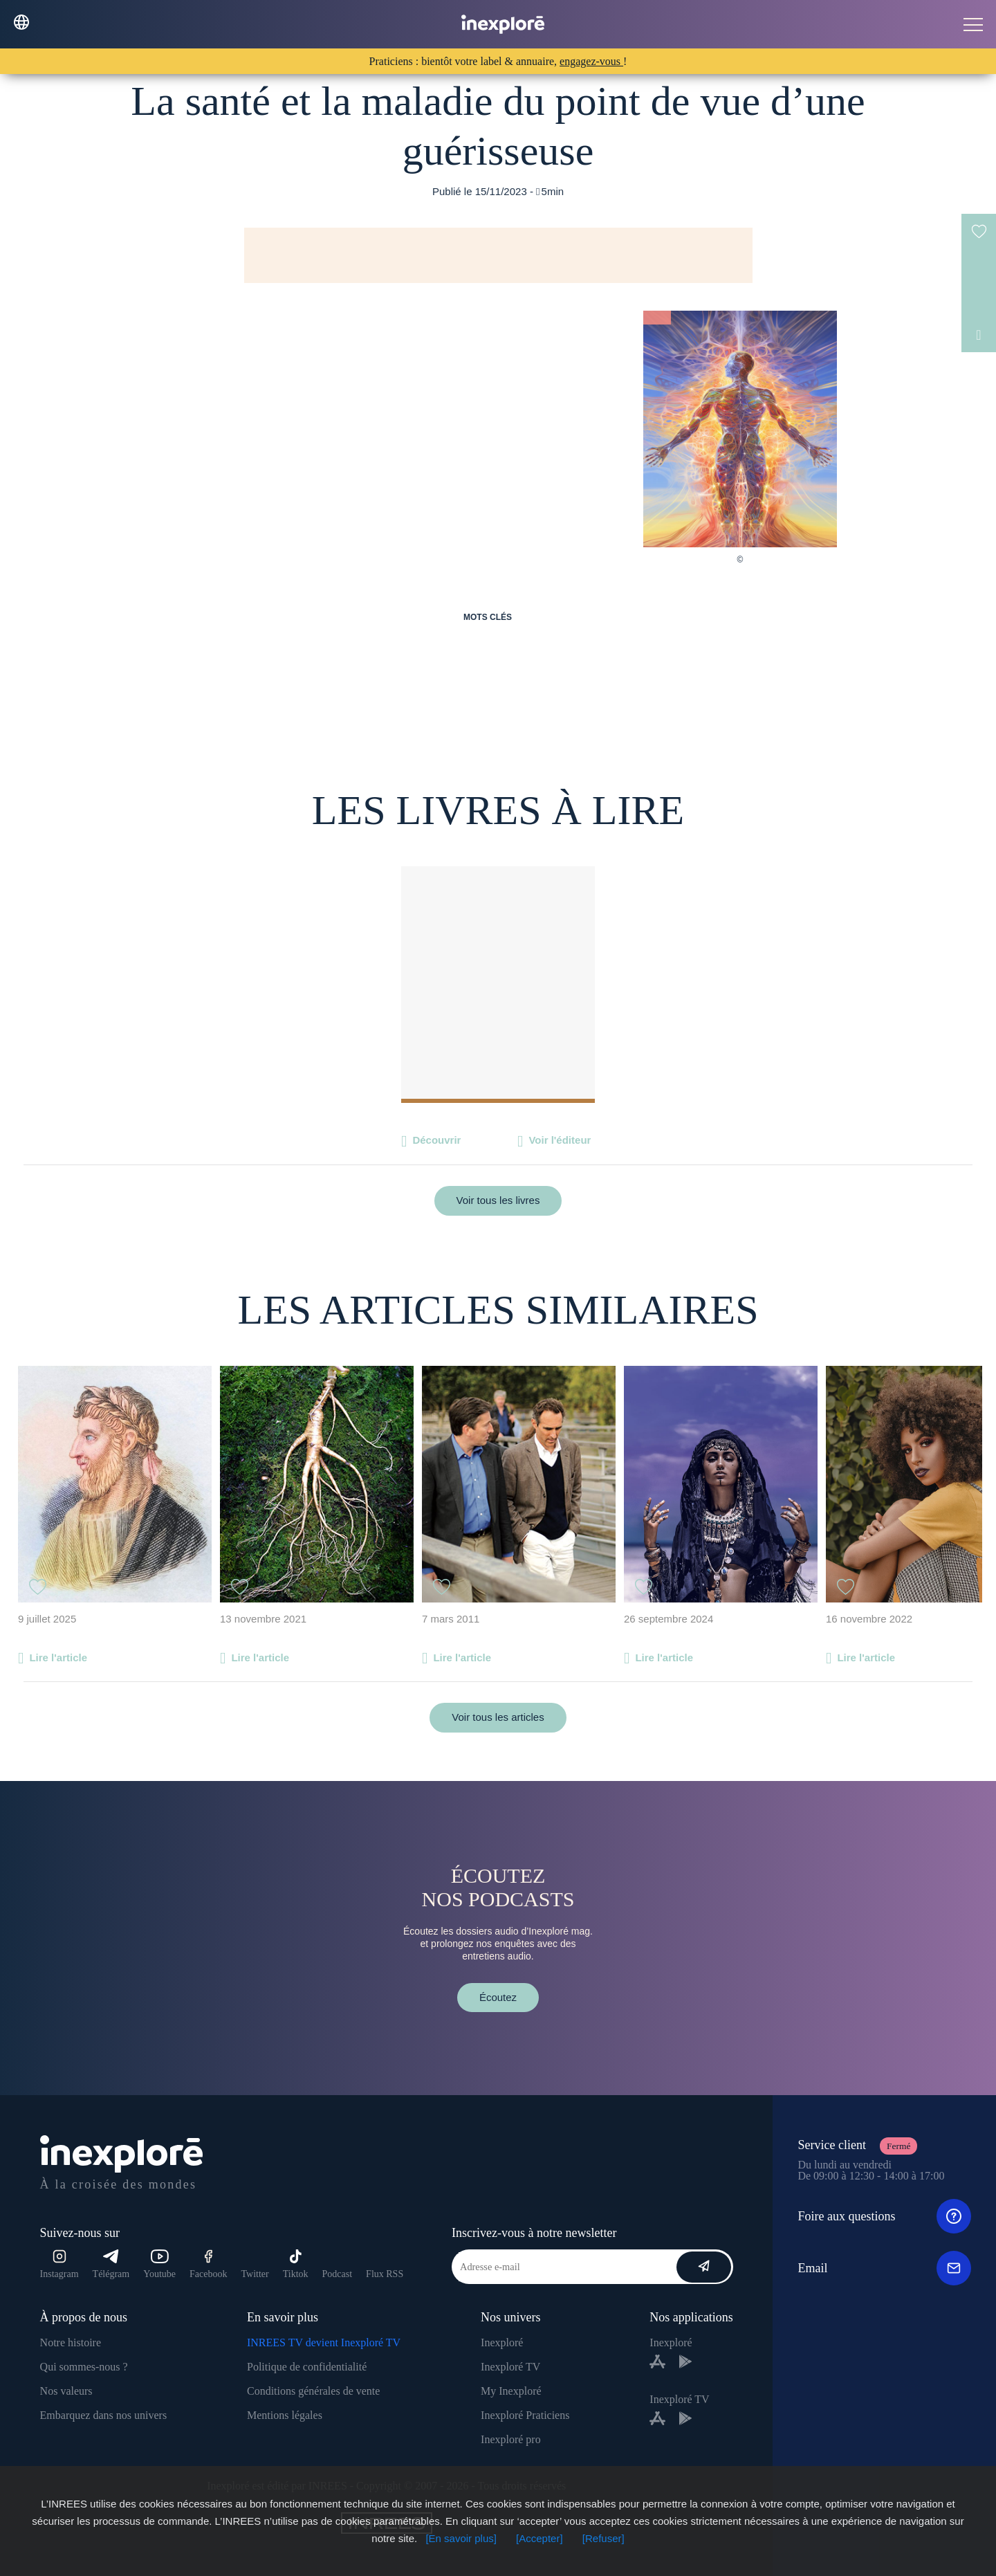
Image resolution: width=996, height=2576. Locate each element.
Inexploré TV (510, 2367)
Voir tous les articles (498, 1717)
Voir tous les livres (498, 1200)
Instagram (59, 2264)
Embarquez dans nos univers (103, 2415)
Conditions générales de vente (313, 2391)
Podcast (337, 2274)
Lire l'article (58, 1657)
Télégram (111, 2264)
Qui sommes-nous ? (84, 2367)
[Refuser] (603, 2538)
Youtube (159, 2264)
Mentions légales (284, 2415)
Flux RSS (384, 2274)
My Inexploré (511, 2391)
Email (884, 2268)
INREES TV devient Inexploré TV (323, 2342)
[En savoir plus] (461, 2538)
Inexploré (502, 2342)
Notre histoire (70, 2342)
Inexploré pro (511, 2439)
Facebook (208, 2264)
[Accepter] (539, 2538)
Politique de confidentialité (307, 2367)
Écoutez (498, 1997)
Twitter (254, 2274)
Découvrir (436, 1140)
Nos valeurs (66, 2391)
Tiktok (295, 2264)
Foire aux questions (884, 2216)
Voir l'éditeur (559, 1140)
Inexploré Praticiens (525, 2415)
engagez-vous (591, 61)
